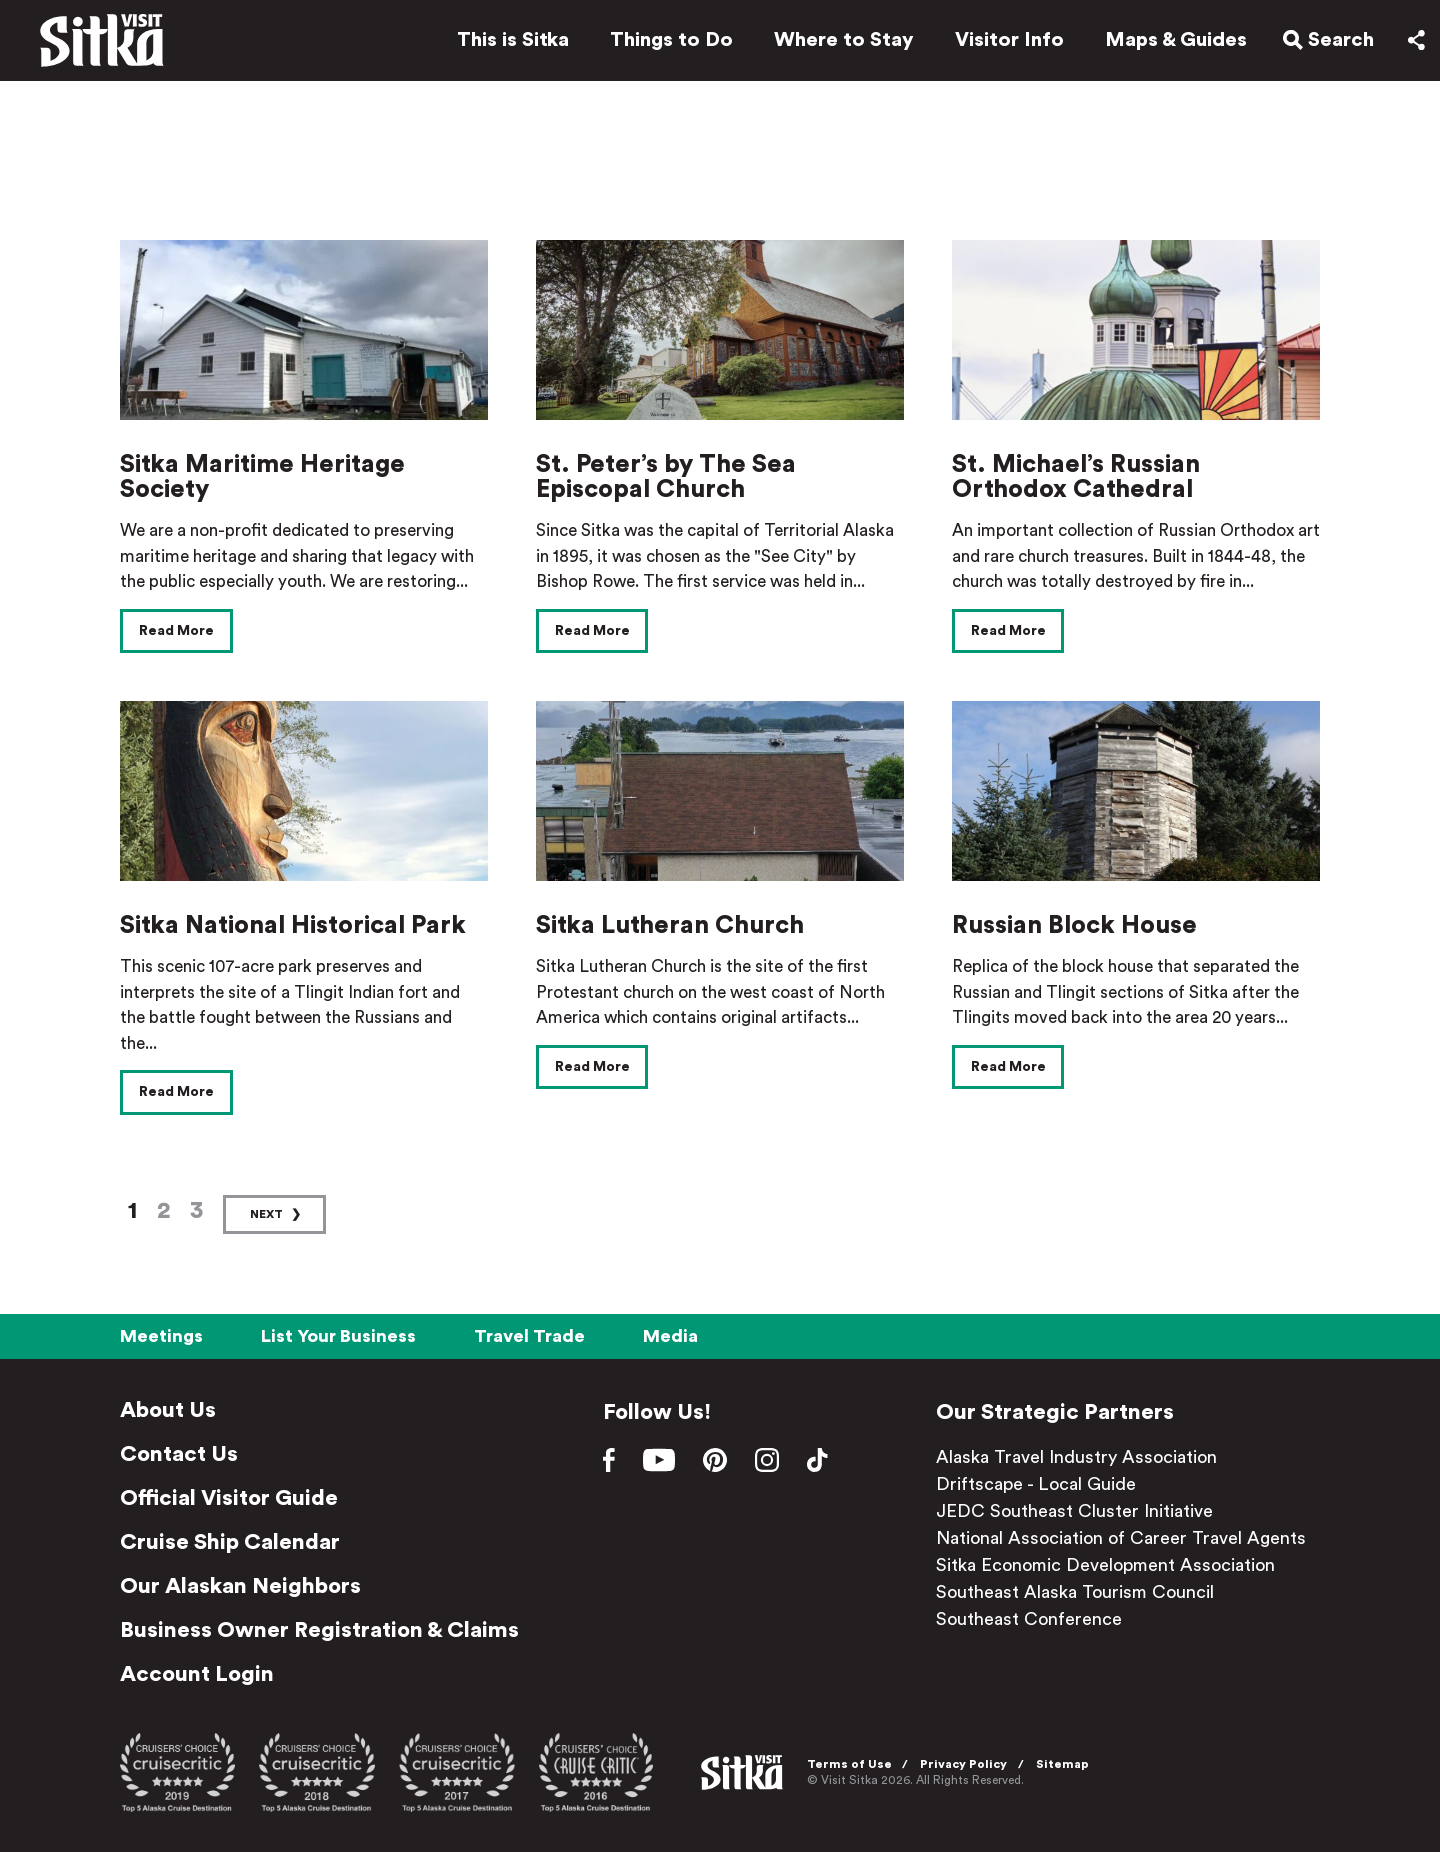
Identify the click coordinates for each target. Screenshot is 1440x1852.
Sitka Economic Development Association (1105, 1565)
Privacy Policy (966, 1764)
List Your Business (338, 1336)
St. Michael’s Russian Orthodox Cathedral (1076, 477)
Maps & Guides (1171, 42)
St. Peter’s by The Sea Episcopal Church (666, 477)
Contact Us (179, 1454)
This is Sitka (508, 42)
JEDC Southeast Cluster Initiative (1074, 1511)
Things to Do (666, 42)
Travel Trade (529, 1336)
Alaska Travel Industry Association (1076, 1457)
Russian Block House (1074, 925)
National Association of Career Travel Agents (1121, 1538)
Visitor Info (1004, 42)
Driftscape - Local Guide (1036, 1484)
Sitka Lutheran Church (670, 925)
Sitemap (1065, 1764)
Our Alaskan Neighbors (240, 1586)
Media (670, 1336)
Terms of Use (852, 1764)
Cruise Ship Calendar (230, 1542)
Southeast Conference (1029, 1619)
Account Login (197, 1674)
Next (266, 1214)
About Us (168, 1410)
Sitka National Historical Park (293, 925)
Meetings (161, 1336)
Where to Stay (839, 42)
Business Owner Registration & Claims (319, 1630)
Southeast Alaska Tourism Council (1075, 1592)
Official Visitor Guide (229, 1498)
